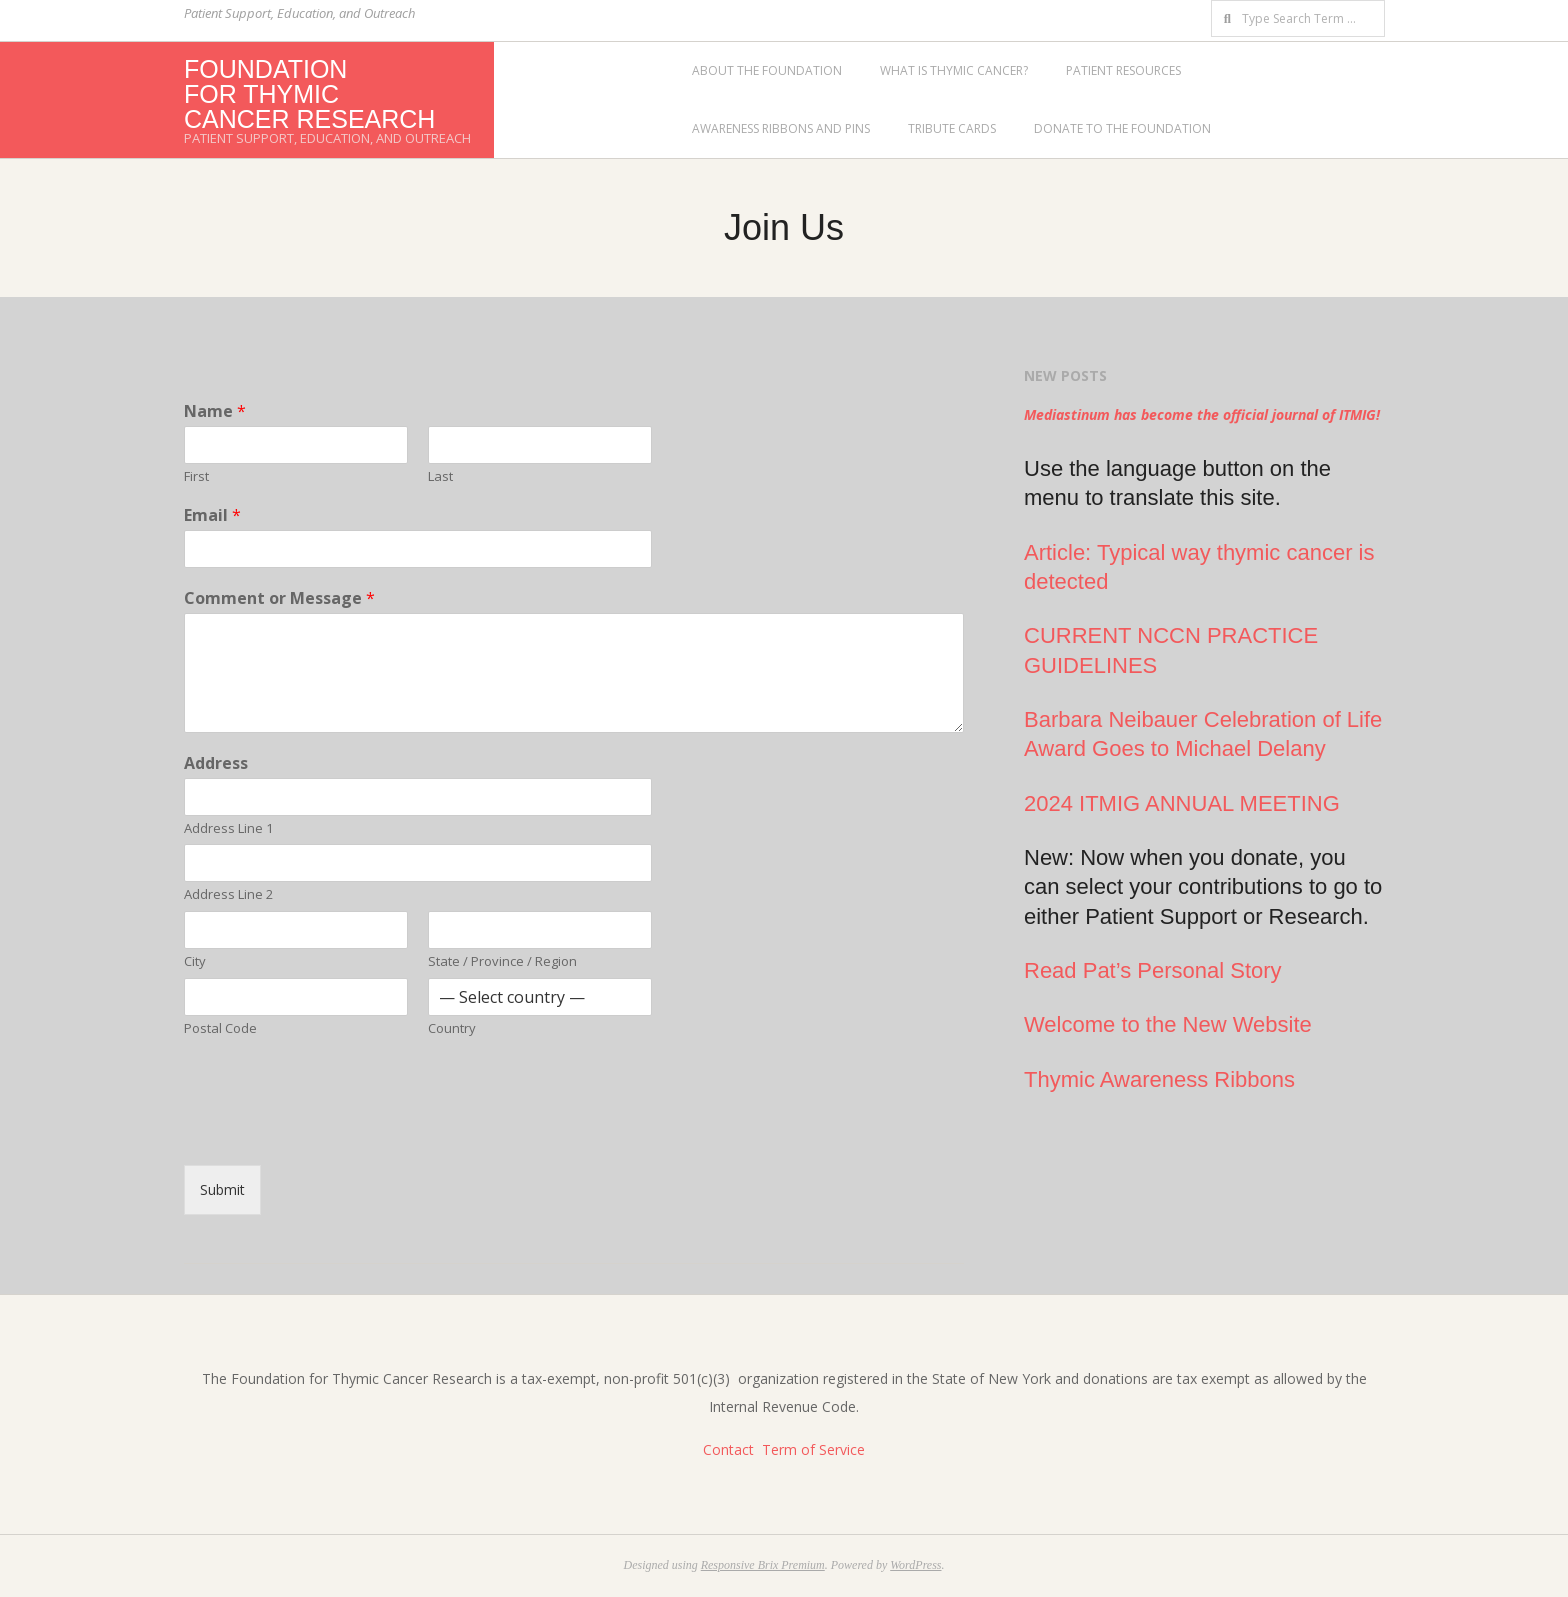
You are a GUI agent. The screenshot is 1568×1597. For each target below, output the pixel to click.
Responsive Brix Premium (763, 1565)
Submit (222, 1189)
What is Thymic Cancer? (954, 70)
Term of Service (813, 1449)
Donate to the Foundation (1122, 128)
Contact (728, 1449)
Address (216, 763)
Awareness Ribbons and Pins (781, 128)
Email (212, 515)
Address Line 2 (228, 894)
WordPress (915, 1565)
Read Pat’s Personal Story (1153, 970)
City (195, 961)
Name (215, 411)
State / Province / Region (502, 961)
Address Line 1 (228, 828)
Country (452, 1028)
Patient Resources (1123, 70)
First (196, 476)
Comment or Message (279, 598)
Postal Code (220, 1028)
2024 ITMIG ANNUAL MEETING (1182, 803)
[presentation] (336, 1132)
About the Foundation (767, 70)
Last (440, 476)
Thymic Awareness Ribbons (1159, 1079)
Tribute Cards (952, 128)
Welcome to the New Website (1168, 1024)
